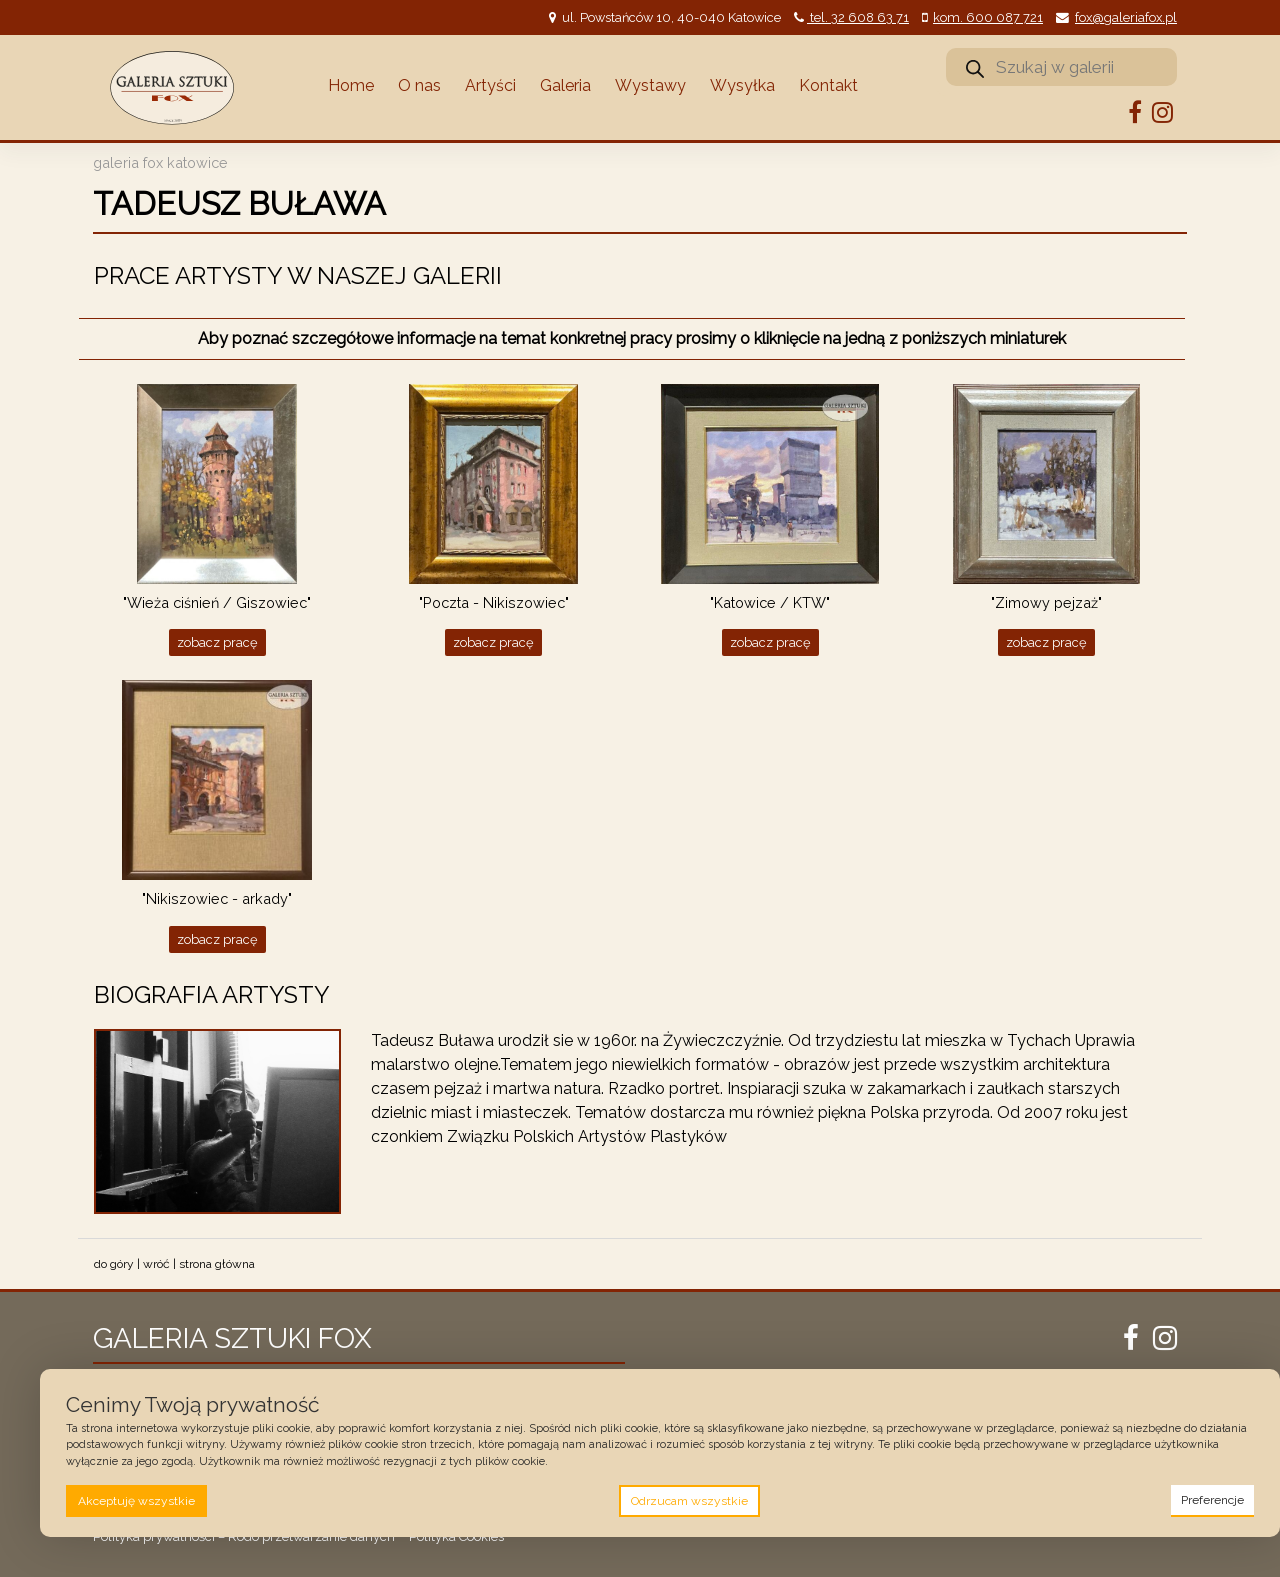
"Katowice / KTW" (770, 602)
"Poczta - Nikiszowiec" (494, 602)
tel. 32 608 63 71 (858, 17)
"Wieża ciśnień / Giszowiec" (217, 602)
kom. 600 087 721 (988, 17)
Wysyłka (742, 85)
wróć (156, 1264)
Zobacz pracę (217, 642)
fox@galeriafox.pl (1126, 17)
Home (351, 85)
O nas (419, 85)
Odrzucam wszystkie (689, 1501)
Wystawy (650, 85)
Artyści (490, 85)
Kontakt (828, 85)
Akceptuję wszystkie (136, 1501)
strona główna (217, 1264)
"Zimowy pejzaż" (1046, 602)
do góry (114, 1264)
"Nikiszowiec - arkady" (217, 898)
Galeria (565, 85)
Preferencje (1212, 1500)
